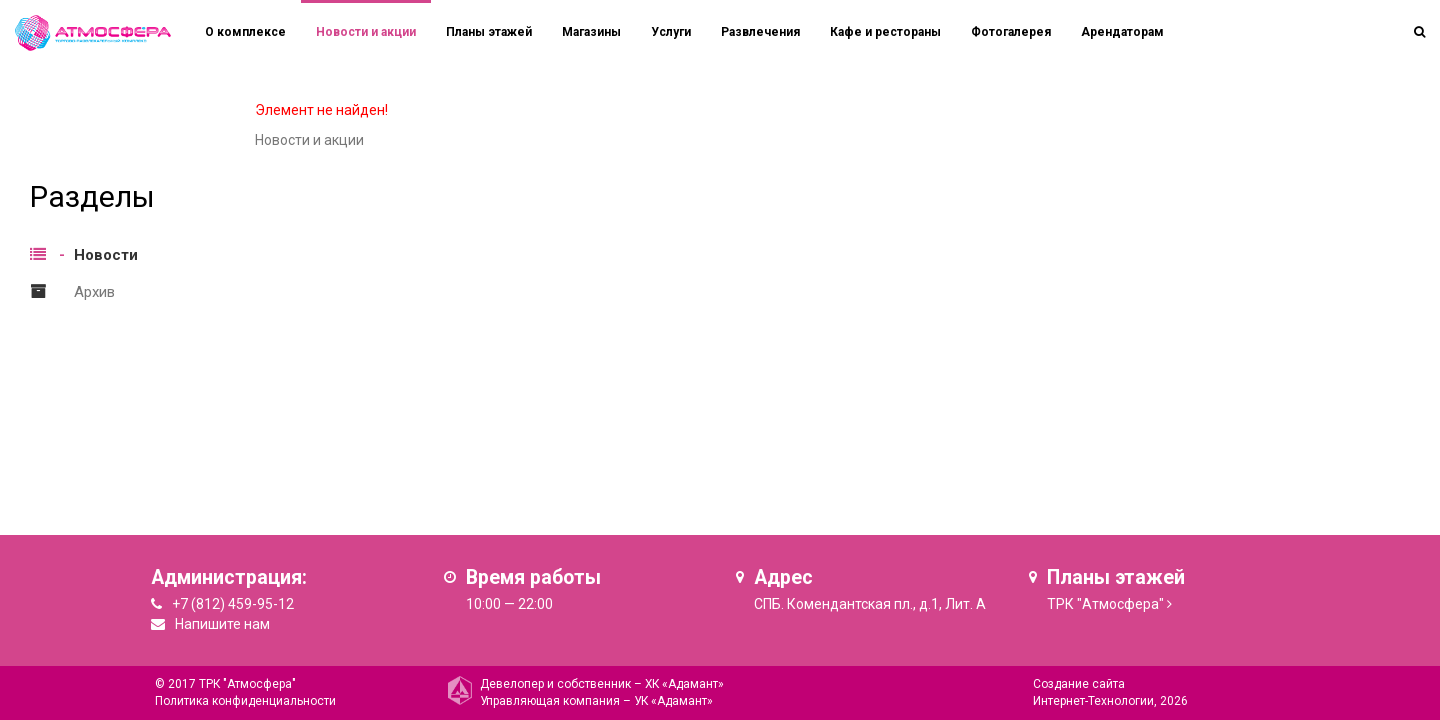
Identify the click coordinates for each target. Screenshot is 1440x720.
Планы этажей (489, 32)
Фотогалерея (1011, 32)
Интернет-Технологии (1093, 701)
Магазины (591, 32)
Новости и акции (366, 32)
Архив (94, 292)
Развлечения (760, 32)
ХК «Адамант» (684, 684)
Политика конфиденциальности (245, 701)
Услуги (671, 32)
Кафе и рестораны (885, 32)
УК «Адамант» (673, 701)
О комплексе (245, 32)
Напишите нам (222, 624)
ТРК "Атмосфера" (1105, 604)
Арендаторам (1122, 32)
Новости (106, 255)
